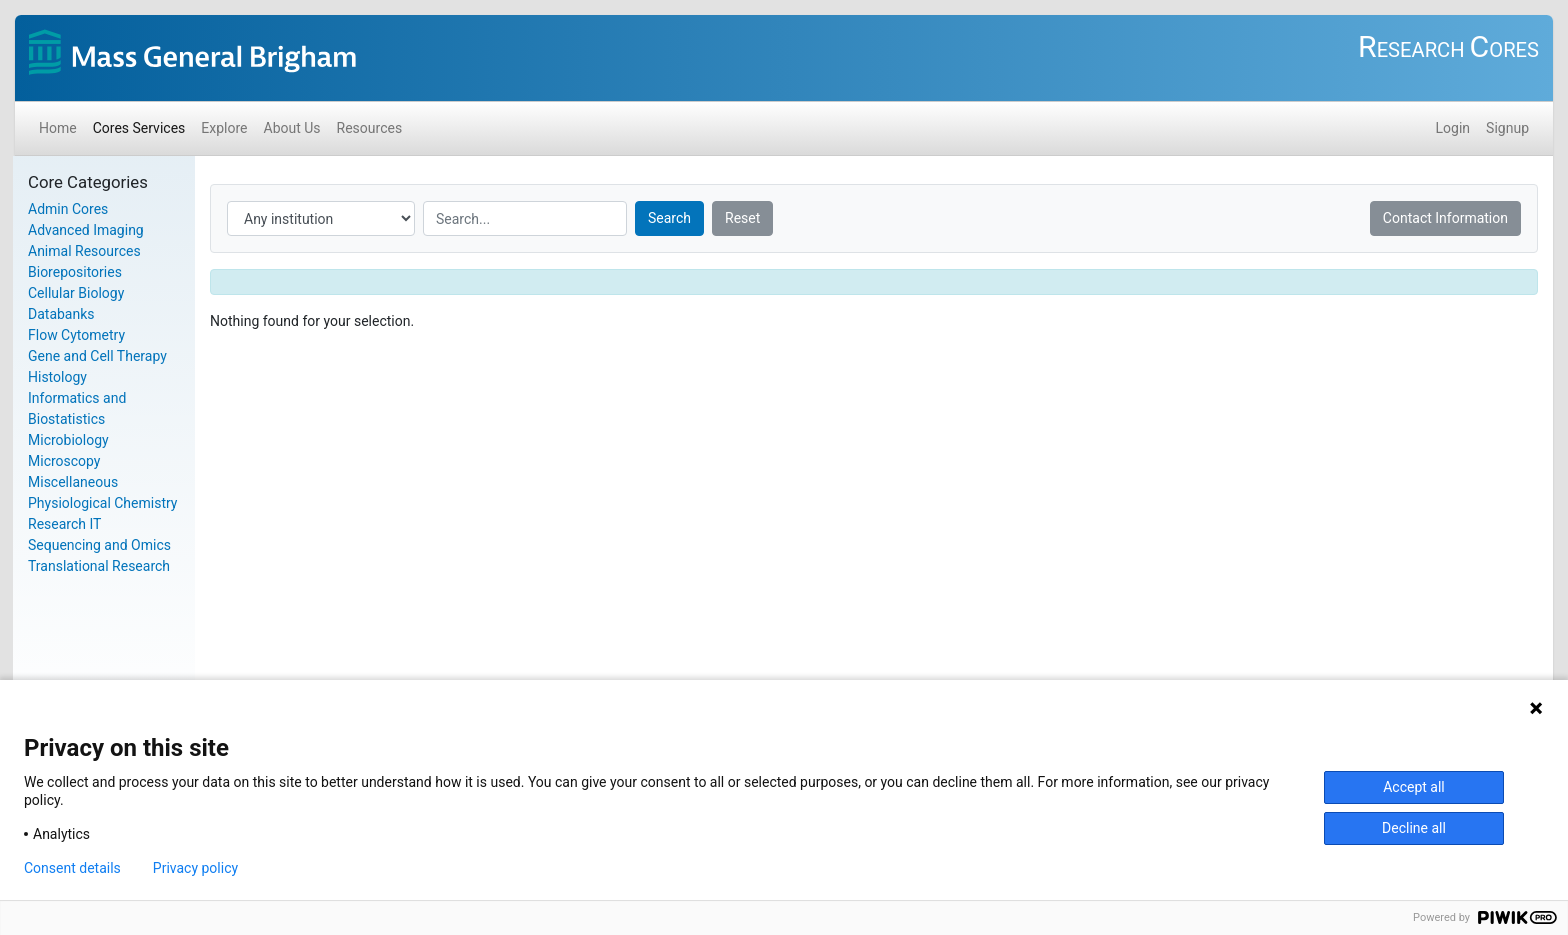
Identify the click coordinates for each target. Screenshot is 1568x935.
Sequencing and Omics (99, 545)
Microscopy (64, 461)
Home (58, 128)
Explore (224, 128)
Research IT (64, 524)
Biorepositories (75, 272)
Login (1453, 128)
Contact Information (1445, 218)
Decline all (1414, 828)
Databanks (61, 314)
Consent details (72, 868)
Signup (1507, 128)
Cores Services (139, 128)
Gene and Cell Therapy (97, 356)
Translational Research (99, 566)
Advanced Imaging (86, 230)
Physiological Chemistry (102, 503)
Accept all (1414, 787)
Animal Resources (84, 251)
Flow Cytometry (76, 335)
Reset (742, 218)
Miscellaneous (73, 482)
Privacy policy (195, 868)
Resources (370, 128)
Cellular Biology (76, 293)
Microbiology (68, 440)
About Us (292, 128)
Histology (57, 377)
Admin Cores (68, 209)
